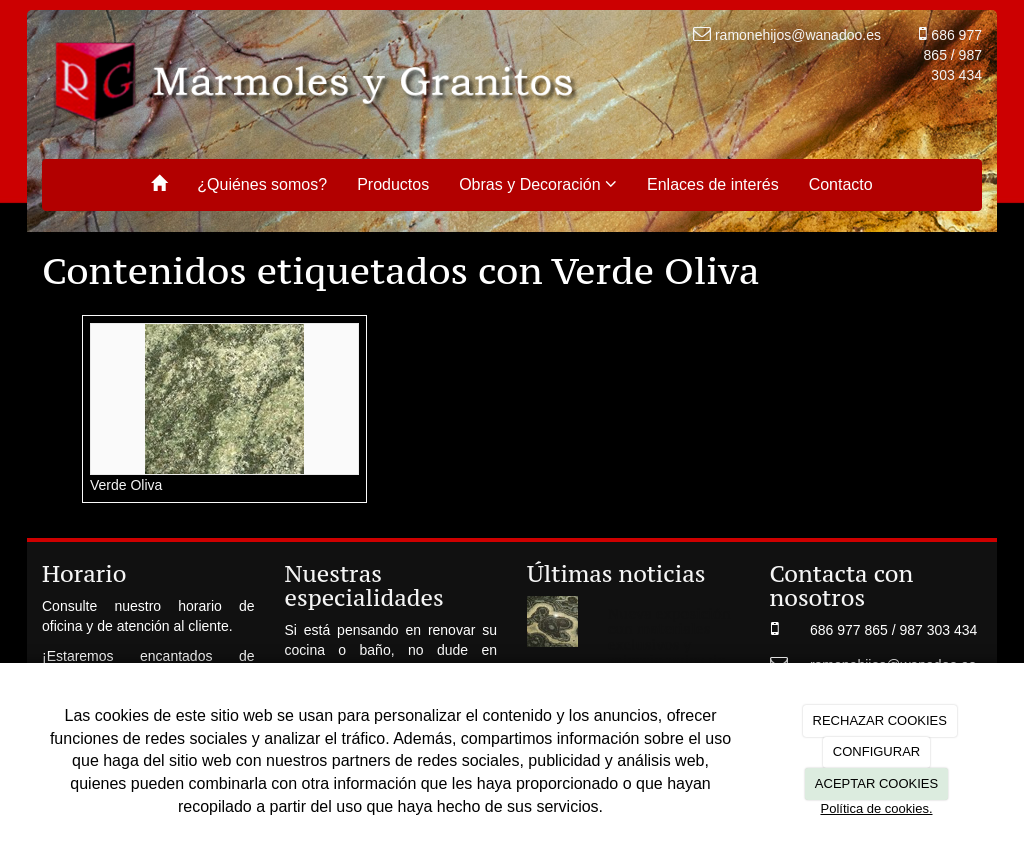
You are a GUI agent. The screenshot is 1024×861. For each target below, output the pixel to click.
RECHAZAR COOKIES (880, 720)
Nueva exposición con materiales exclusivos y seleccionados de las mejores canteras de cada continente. (669, 659)
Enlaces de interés (713, 184)
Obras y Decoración (538, 184)
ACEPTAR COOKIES (876, 783)
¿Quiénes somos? (262, 184)
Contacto (841, 184)
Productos (393, 184)
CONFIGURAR (876, 751)
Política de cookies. (876, 808)
